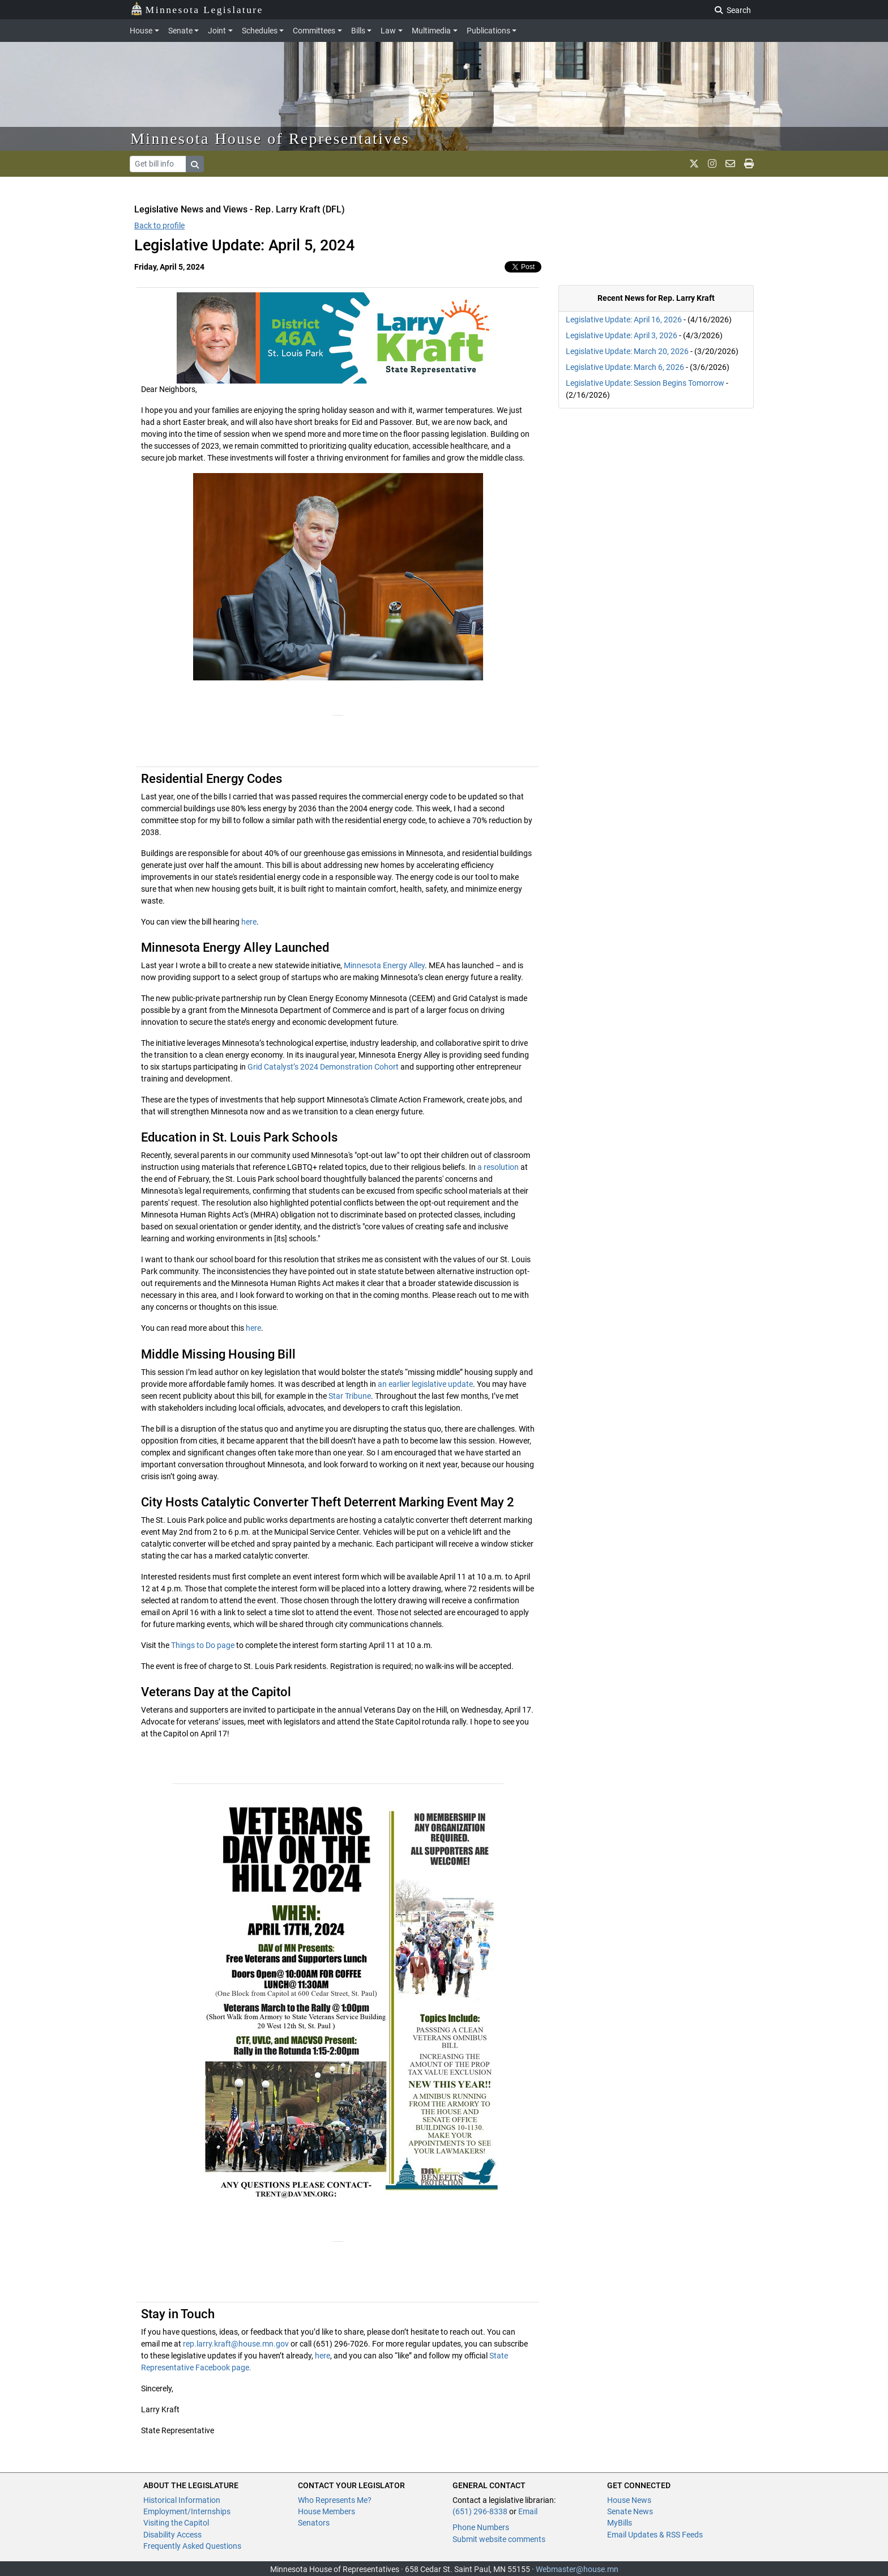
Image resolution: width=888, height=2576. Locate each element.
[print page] (749, 163)
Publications (488, 30)
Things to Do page (202, 1645)
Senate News (630, 2511)
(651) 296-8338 (479, 2511)
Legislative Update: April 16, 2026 (624, 319)
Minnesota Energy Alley (384, 965)
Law (388, 30)
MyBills (619, 2522)
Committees (314, 30)
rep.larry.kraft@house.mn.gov (236, 2343)
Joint (217, 30)
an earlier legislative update (424, 1384)
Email (527, 2511)
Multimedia (431, 30)
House (141, 30)
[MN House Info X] (694, 163)
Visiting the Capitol (176, 2522)
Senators (314, 2522)
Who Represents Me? (335, 2500)
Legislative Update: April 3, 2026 (621, 335)
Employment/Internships (186, 2511)
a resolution (497, 1167)
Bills (358, 30)
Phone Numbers (480, 2527)
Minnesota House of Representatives (269, 138)
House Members (326, 2511)
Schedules (260, 30)
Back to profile (159, 225)
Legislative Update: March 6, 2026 (625, 367)
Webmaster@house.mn (577, 2569)
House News (629, 2500)
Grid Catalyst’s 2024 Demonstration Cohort (323, 1066)
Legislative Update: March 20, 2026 (627, 351)
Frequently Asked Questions (192, 2546)
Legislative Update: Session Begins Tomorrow (645, 383)
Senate (180, 30)
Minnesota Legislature (196, 8)
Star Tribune (349, 1395)
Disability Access (172, 2534)
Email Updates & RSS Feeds (655, 2534)
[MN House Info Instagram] (712, 163)
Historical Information (181, 2500)
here (249, 921)
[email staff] (730, 163)
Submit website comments (498, 2539)
